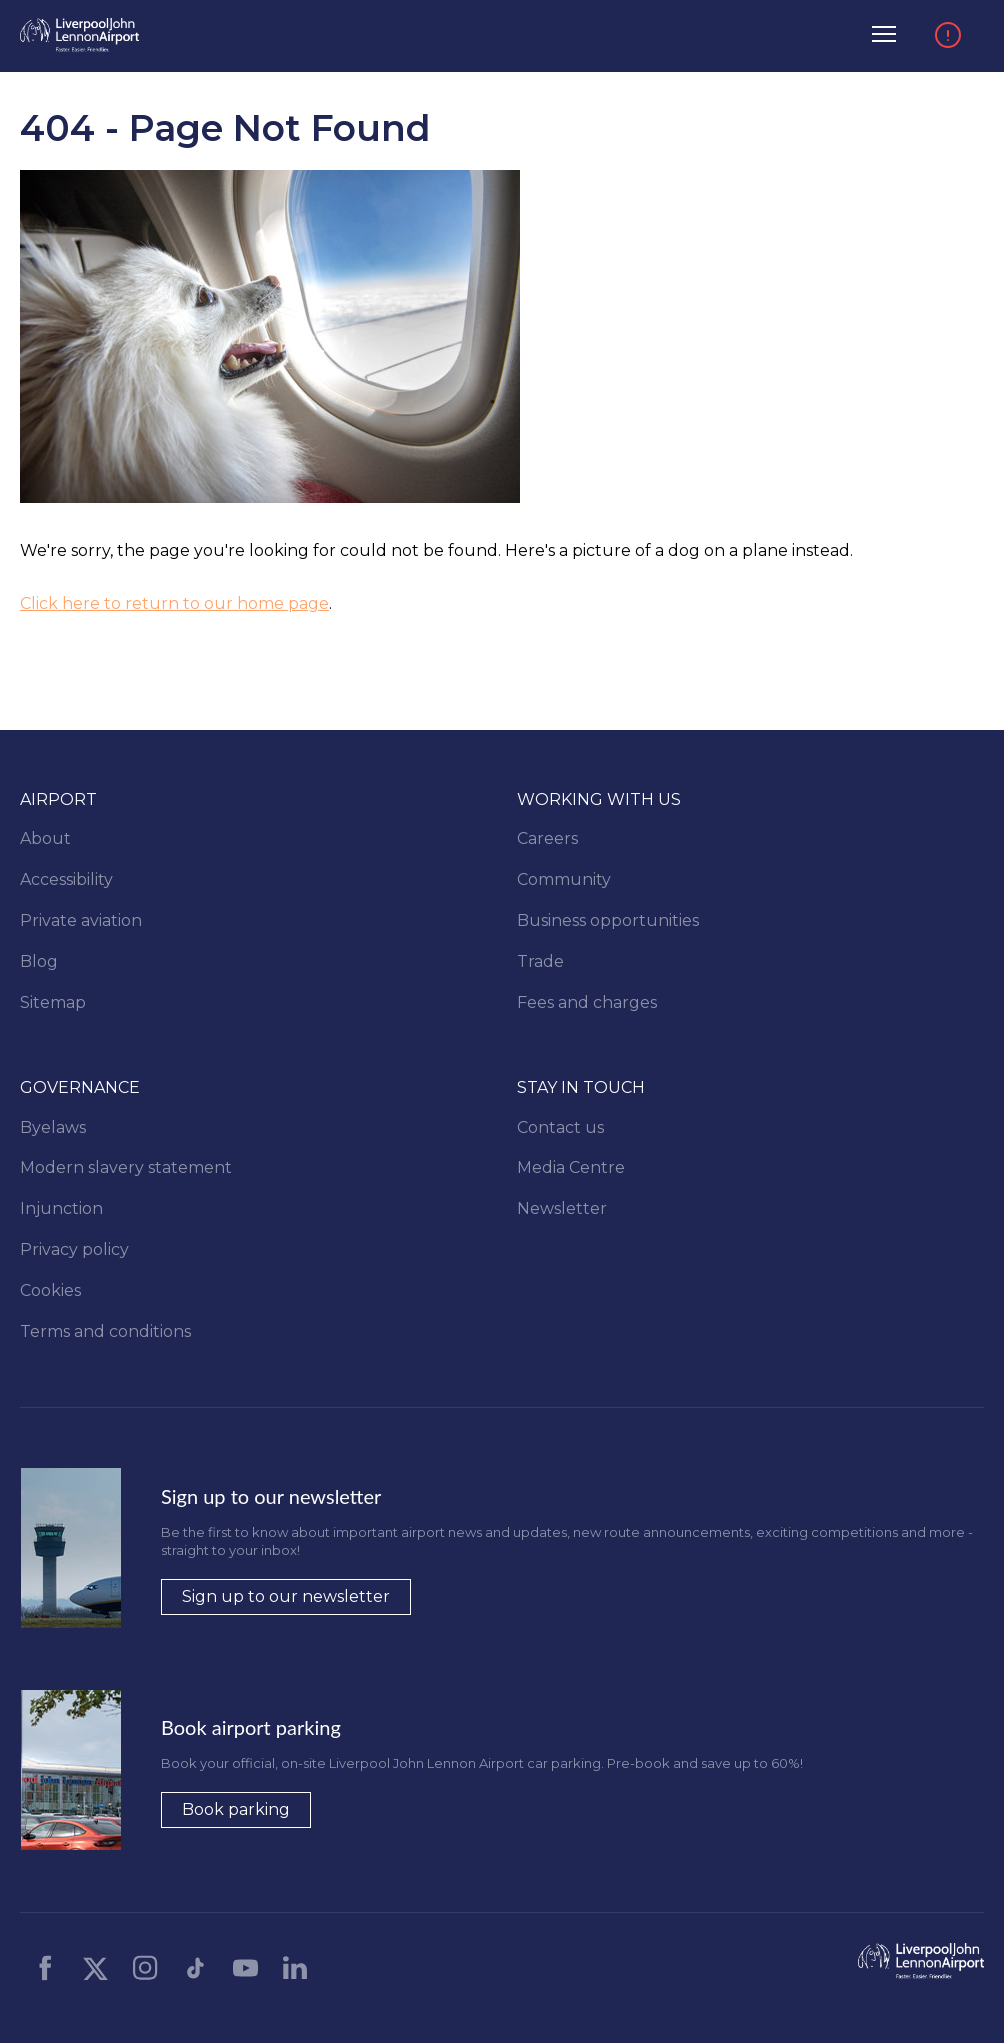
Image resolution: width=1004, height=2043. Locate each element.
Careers (547, 838)
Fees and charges (587, 1002)
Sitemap (53, 1002)
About (45, 838)
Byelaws (53, 1127)
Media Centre (571, 1167)
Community (564, 879)
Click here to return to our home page (174, 603)
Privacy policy (74, 1249)
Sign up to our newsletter (286, 1596)
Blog (39, 961)
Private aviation (81, 920)
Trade (540, 961)
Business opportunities (608, 920)
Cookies (50, 1290)
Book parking (236, 1809)
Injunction (61, 1208)
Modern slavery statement (126, 1167)
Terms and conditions (105, 1331)
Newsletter (562, 1208)
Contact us (560, 1127)
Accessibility (66, 879)
